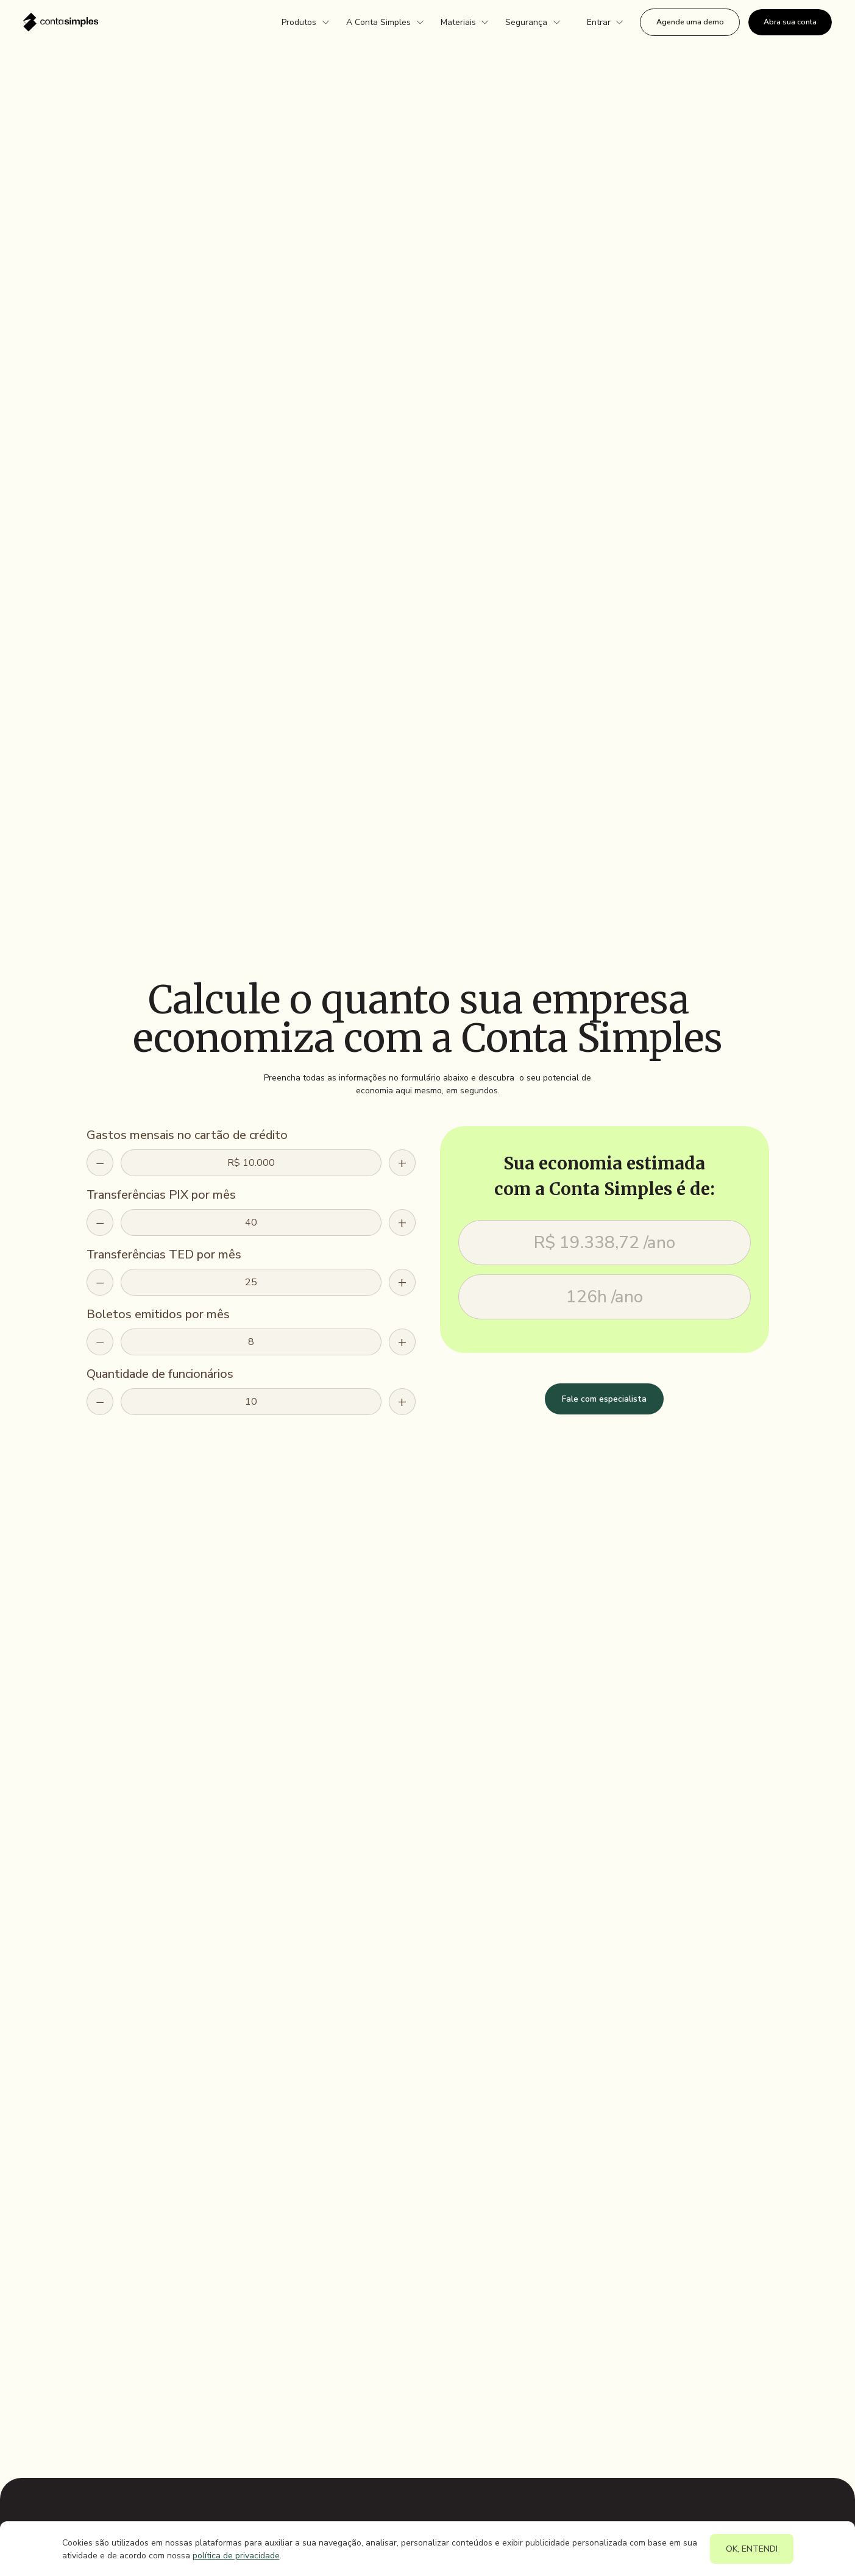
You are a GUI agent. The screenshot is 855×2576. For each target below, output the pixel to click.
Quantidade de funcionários (160, 1374)
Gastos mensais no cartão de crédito (187, 1135)
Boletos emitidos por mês (158, 1314)
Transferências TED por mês (164, 1254)
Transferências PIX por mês (161, 1195)
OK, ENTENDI (752, 2549)
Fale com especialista (604, 1399)
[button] (305, 22)
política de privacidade (236, 2555)
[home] (60, 22)
